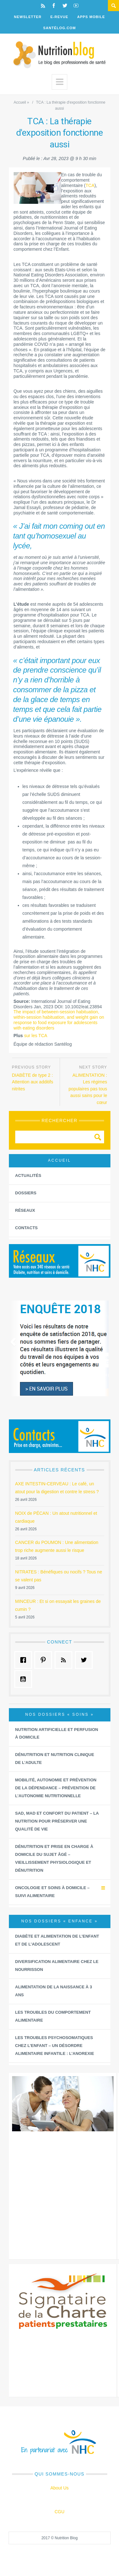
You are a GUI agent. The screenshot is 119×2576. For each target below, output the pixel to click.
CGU (59, 2511)
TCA (90, 185)
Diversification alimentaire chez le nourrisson (57, 1965)
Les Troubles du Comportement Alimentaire (53, 2016)
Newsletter (28, 17)
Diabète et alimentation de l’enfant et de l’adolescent (57, 1940)
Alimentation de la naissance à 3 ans (53, 1991)
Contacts (26, 1227)
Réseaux (25, 1210)
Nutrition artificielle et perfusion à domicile (56, 1733)
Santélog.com (59, 28)
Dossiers (25, 1193)
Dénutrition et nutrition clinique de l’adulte (54, 1758)
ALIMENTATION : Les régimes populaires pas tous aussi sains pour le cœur (88, 1089)
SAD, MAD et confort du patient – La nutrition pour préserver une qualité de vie (57, 1821)
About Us (59, 2487)
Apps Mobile (91, 17)
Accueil (20, 102)
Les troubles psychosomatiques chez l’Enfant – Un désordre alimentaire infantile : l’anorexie (54, 2045)
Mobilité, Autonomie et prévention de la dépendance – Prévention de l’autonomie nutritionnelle (55, 1788)
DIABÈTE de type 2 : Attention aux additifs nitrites (32, 1082)
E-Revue (59, 17)
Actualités (28, 1175)
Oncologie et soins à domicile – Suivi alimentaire (52, 1891)
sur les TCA (35, 1035)
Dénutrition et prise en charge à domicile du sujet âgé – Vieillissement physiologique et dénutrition (54, 1858)
